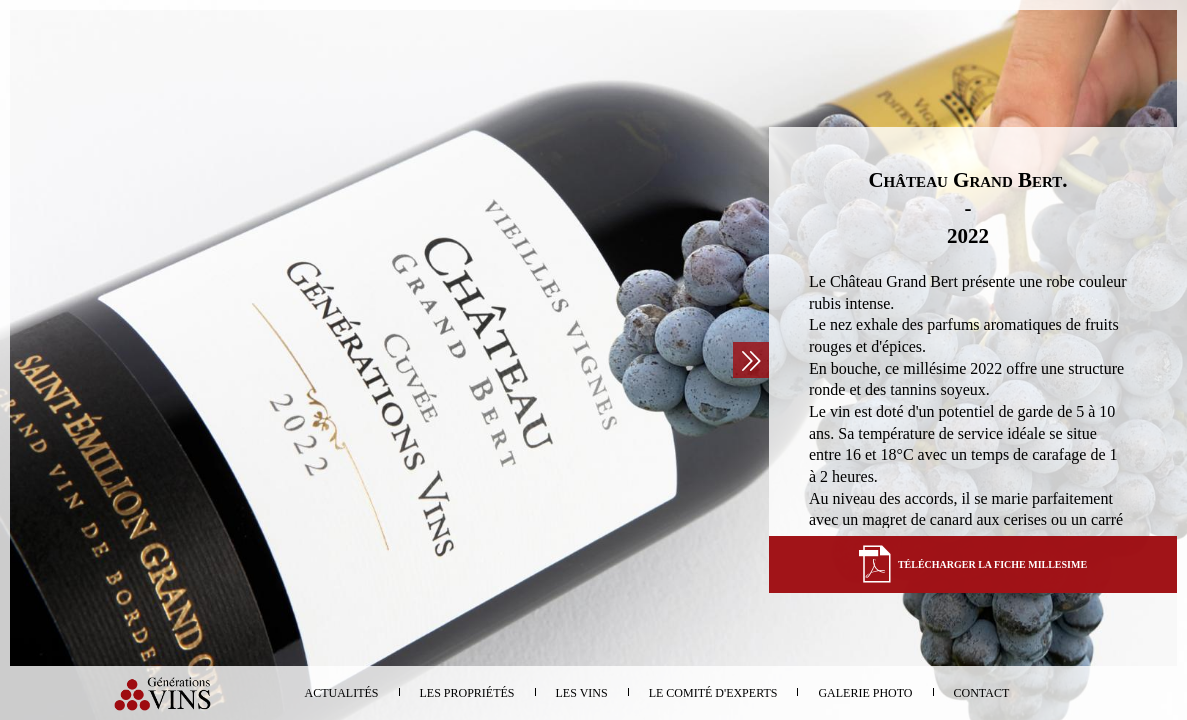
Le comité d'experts (713, 693)
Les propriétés (467, 693)
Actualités (342, 693)
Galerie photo (865, 693)
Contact (982, 693)
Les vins (582, 693)
